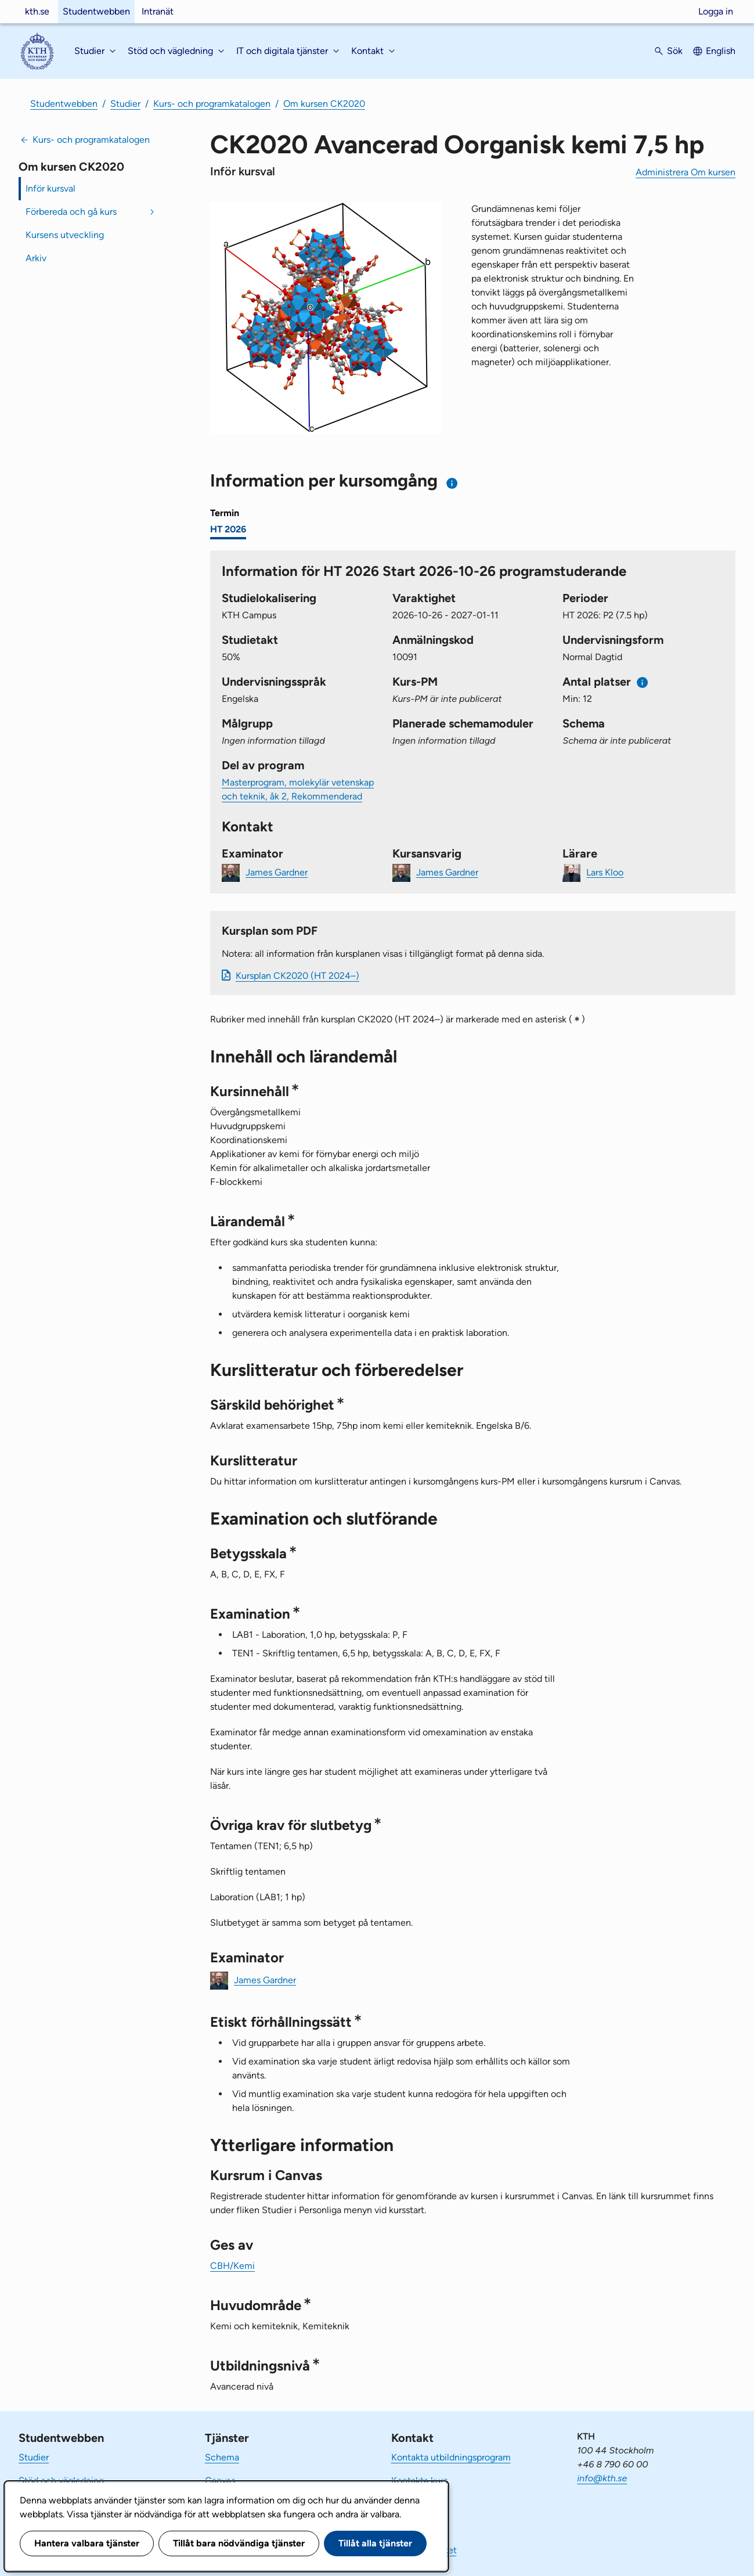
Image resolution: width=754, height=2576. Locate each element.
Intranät (158, 11)
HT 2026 (228, 529)
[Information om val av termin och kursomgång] (452, 483)
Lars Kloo (604, 871)
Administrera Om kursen (685, 172)
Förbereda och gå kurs (71, 211)
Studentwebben (96, 11)
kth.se (37, 11)
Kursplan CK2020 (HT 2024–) (297, 975)
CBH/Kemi (232, 2265)
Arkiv (36, 258)
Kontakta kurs (419, 2480)
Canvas (220, 2480)
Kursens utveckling (65, 234)
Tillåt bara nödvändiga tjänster (239, 2543)
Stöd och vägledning (61, 2480)
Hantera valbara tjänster (86, 2543)
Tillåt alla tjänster (375, 2543)
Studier (125, 103)
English (720, 50)
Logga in (715, 11)
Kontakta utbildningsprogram (451, 2457)
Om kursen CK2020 (324, 103)
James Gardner (277, 871)
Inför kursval (50, 188)
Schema (222, 2457)
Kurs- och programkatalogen (211, 103)
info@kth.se (602, 2478)
